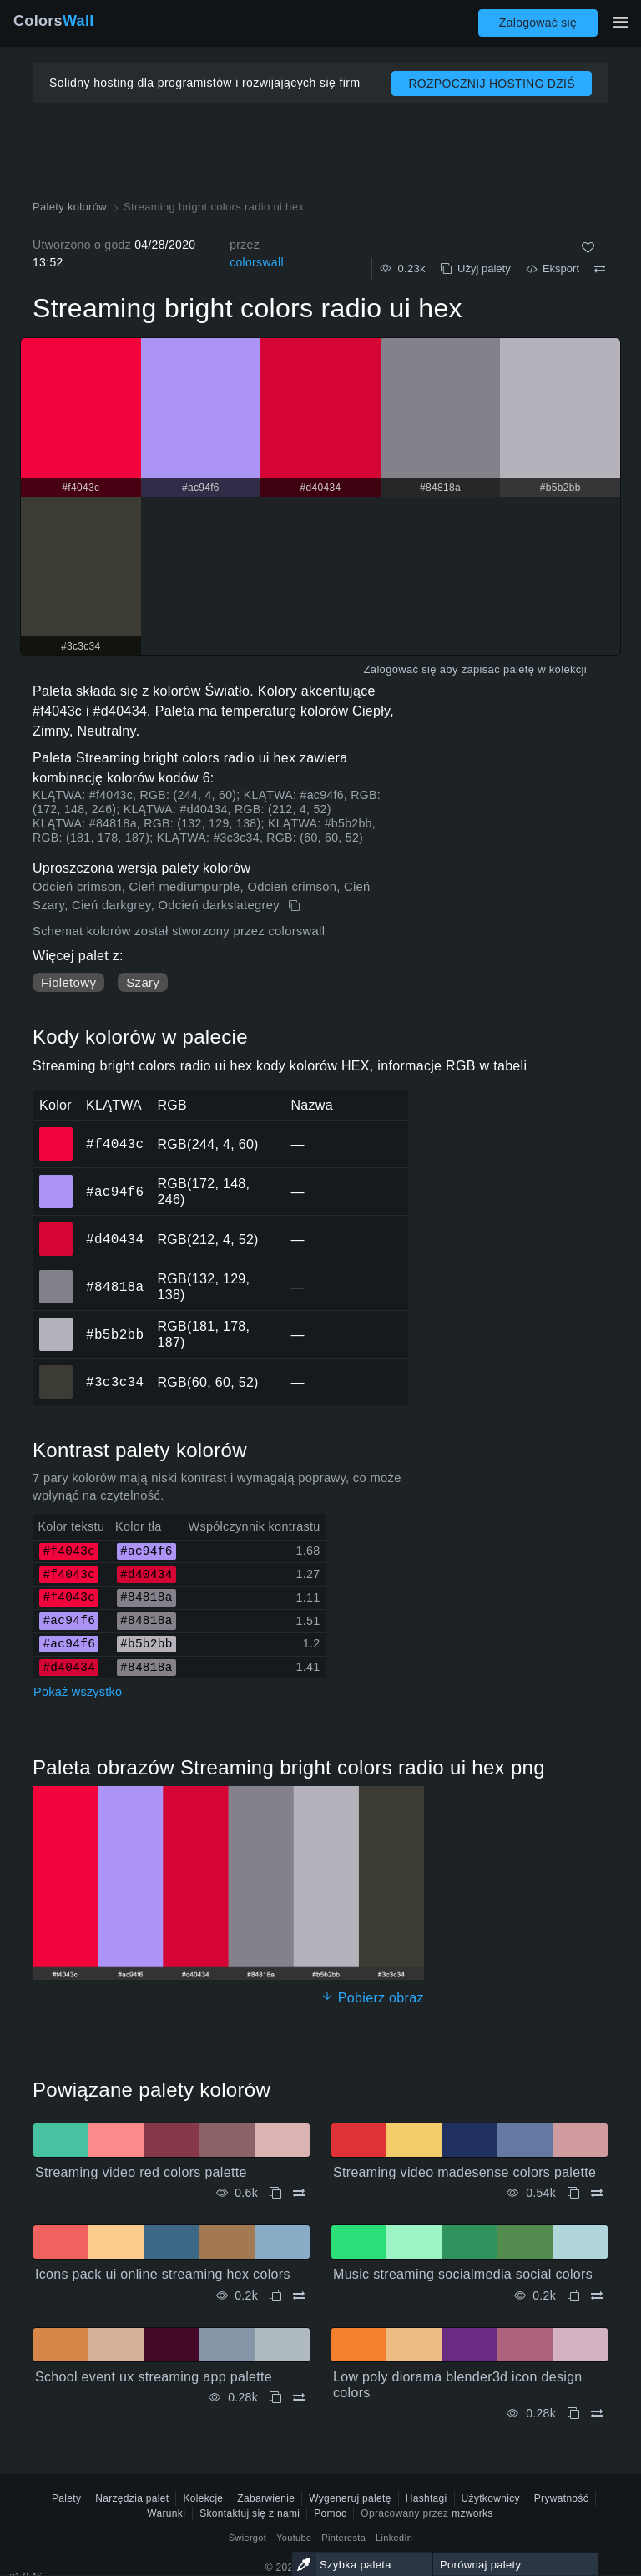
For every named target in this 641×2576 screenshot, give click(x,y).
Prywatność (561, 2498)
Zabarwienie (266, 2498)
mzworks (472, 2513)
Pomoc (330, 2513)
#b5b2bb (115, 1334)
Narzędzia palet (132, 2498)
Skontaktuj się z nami (249, 2513)
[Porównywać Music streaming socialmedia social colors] (596, 2296)
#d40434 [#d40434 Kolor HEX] (56, 1227)
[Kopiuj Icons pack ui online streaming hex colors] (275, 2296)
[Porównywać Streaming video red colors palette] (298, 2193)
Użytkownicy (491, 2498)
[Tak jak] (588, 248)
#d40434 (115, 1239)
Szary (142, 982)
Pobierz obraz (372, 1998)
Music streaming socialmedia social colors (463, 2274)
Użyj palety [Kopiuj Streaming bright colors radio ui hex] (476, 268)
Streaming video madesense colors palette (464, 2172)
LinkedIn (394, 2538)
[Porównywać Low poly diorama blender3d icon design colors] (596, 2413)
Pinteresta (343, 2538)
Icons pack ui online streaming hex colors (162, 2274)
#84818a (115, 1287)
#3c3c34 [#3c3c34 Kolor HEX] (56, 1370)
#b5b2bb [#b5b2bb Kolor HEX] (56, 1323)
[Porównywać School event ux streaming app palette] (298, 2397)
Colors (53, 21)
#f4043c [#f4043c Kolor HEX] (56, 1132)
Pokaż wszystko (77, 1691)
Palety (66, 2498)
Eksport (552, 268)
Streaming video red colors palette (141, 2172)
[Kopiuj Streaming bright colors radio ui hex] (295, 906)
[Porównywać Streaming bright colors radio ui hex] (600, 269)
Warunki (166, 2513)
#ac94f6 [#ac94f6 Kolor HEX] (56, 1180)
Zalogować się (538, 22)
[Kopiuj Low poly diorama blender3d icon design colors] (573, 2413)
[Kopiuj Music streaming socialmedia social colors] (573, 2296)
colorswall (257, 262)
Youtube (293, 2538)
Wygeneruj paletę (350, 2498)
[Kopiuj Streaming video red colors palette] (275, 2193)
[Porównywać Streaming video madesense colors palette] (596, 2193)
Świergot (247, 2538)
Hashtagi (426, 2498)
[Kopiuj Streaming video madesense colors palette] (573, 2193)
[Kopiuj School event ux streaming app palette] (275, 2397)
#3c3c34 (115, 1382)
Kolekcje (203, 2498)
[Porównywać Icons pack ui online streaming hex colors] (298, 2296)
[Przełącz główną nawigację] (620, 22)
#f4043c (115, 1144)
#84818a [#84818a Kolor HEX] (56, 1275)
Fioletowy (68, 982)
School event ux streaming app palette (153, 2377)
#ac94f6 (115, 1191)
